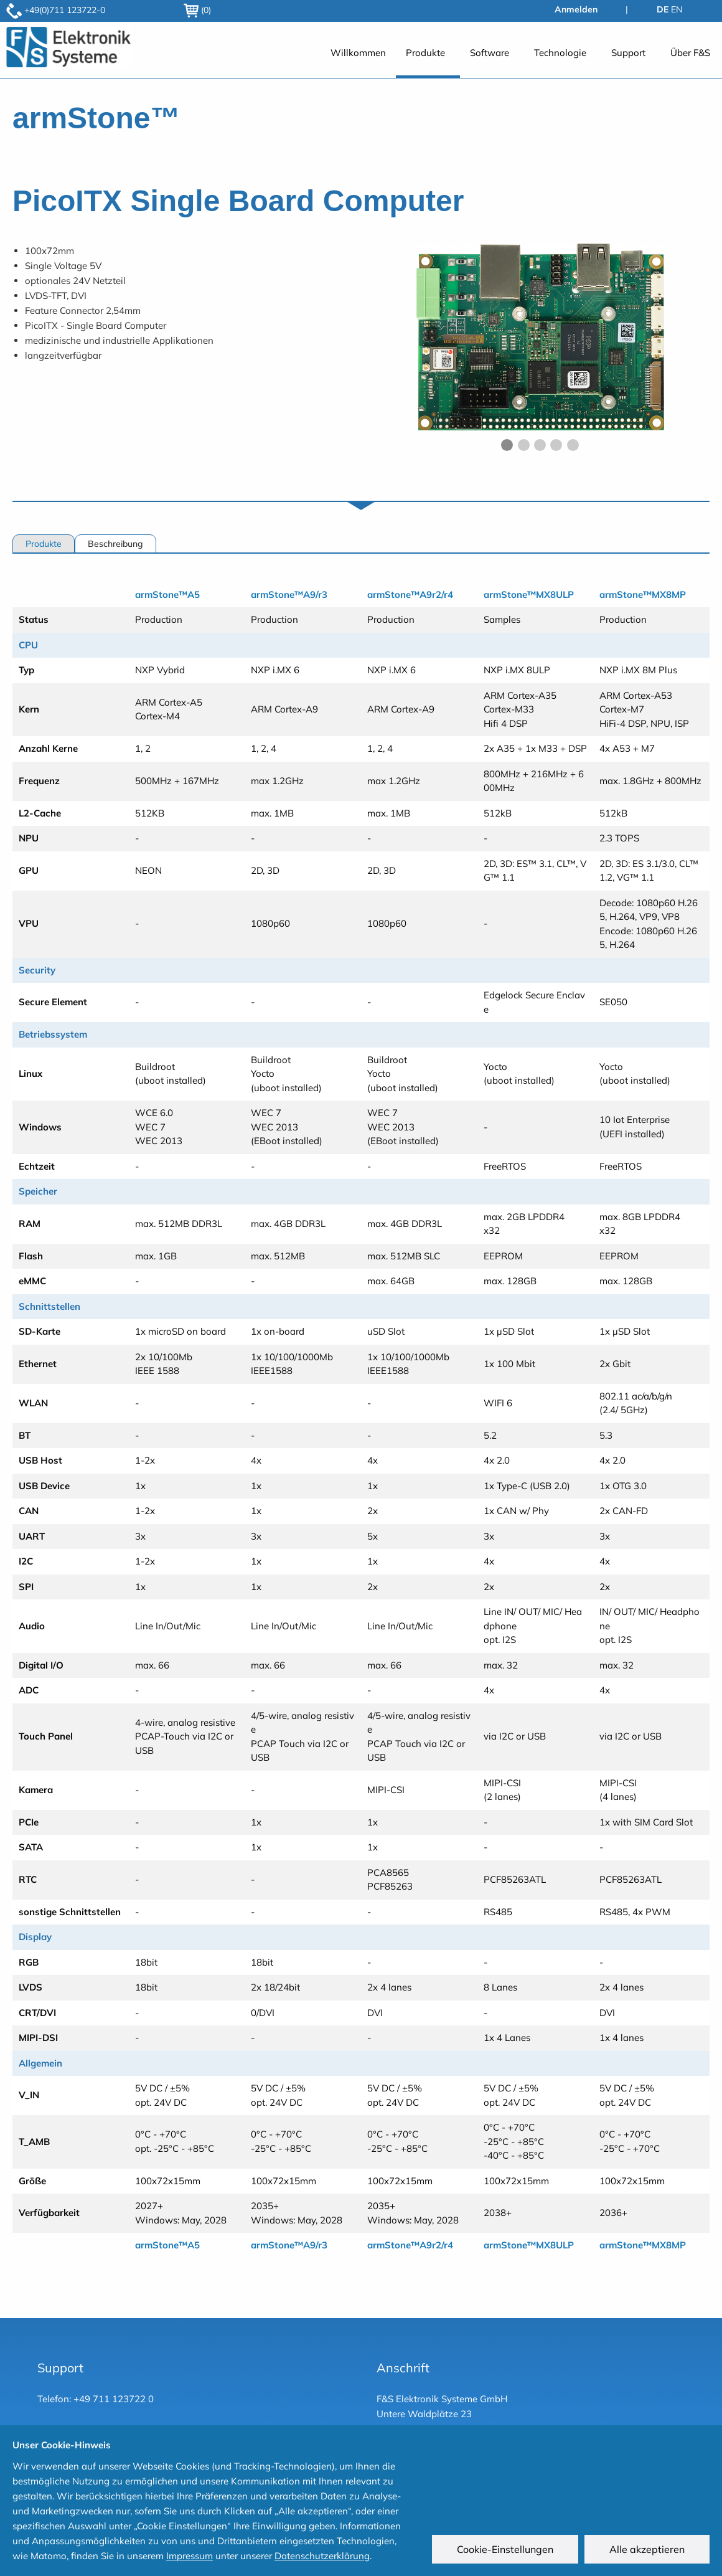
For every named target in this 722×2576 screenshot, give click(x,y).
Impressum (189, 2556)
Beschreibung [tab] (115, 543)
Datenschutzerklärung (322, 2556)
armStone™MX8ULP (529, 594)
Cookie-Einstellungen (505, 2549)
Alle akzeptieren (647, 2549)
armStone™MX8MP (642, 594)
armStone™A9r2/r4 (410, 594)
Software (489, 53)
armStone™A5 (167, 594)
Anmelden (576, 9)
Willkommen (358, 53)
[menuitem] (358, 59)
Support (628, 53)
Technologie (560, 53)
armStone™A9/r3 (289, 594)
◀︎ (386, 348)
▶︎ (701, 348)
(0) (197, 10)
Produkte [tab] (44, 543)
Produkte (425, 53)
